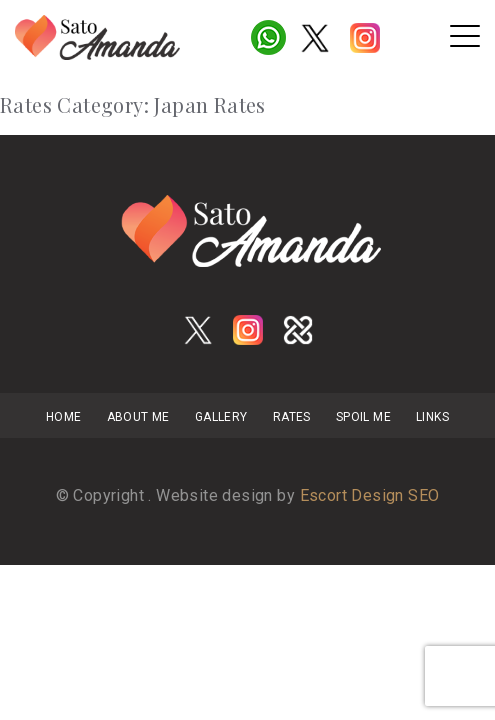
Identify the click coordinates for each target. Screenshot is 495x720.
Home (64, 417)
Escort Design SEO (370, 495)
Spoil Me (363, 417)
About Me (138, 417)
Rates (292, 417)
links (432, 417)
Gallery (221, 417)
